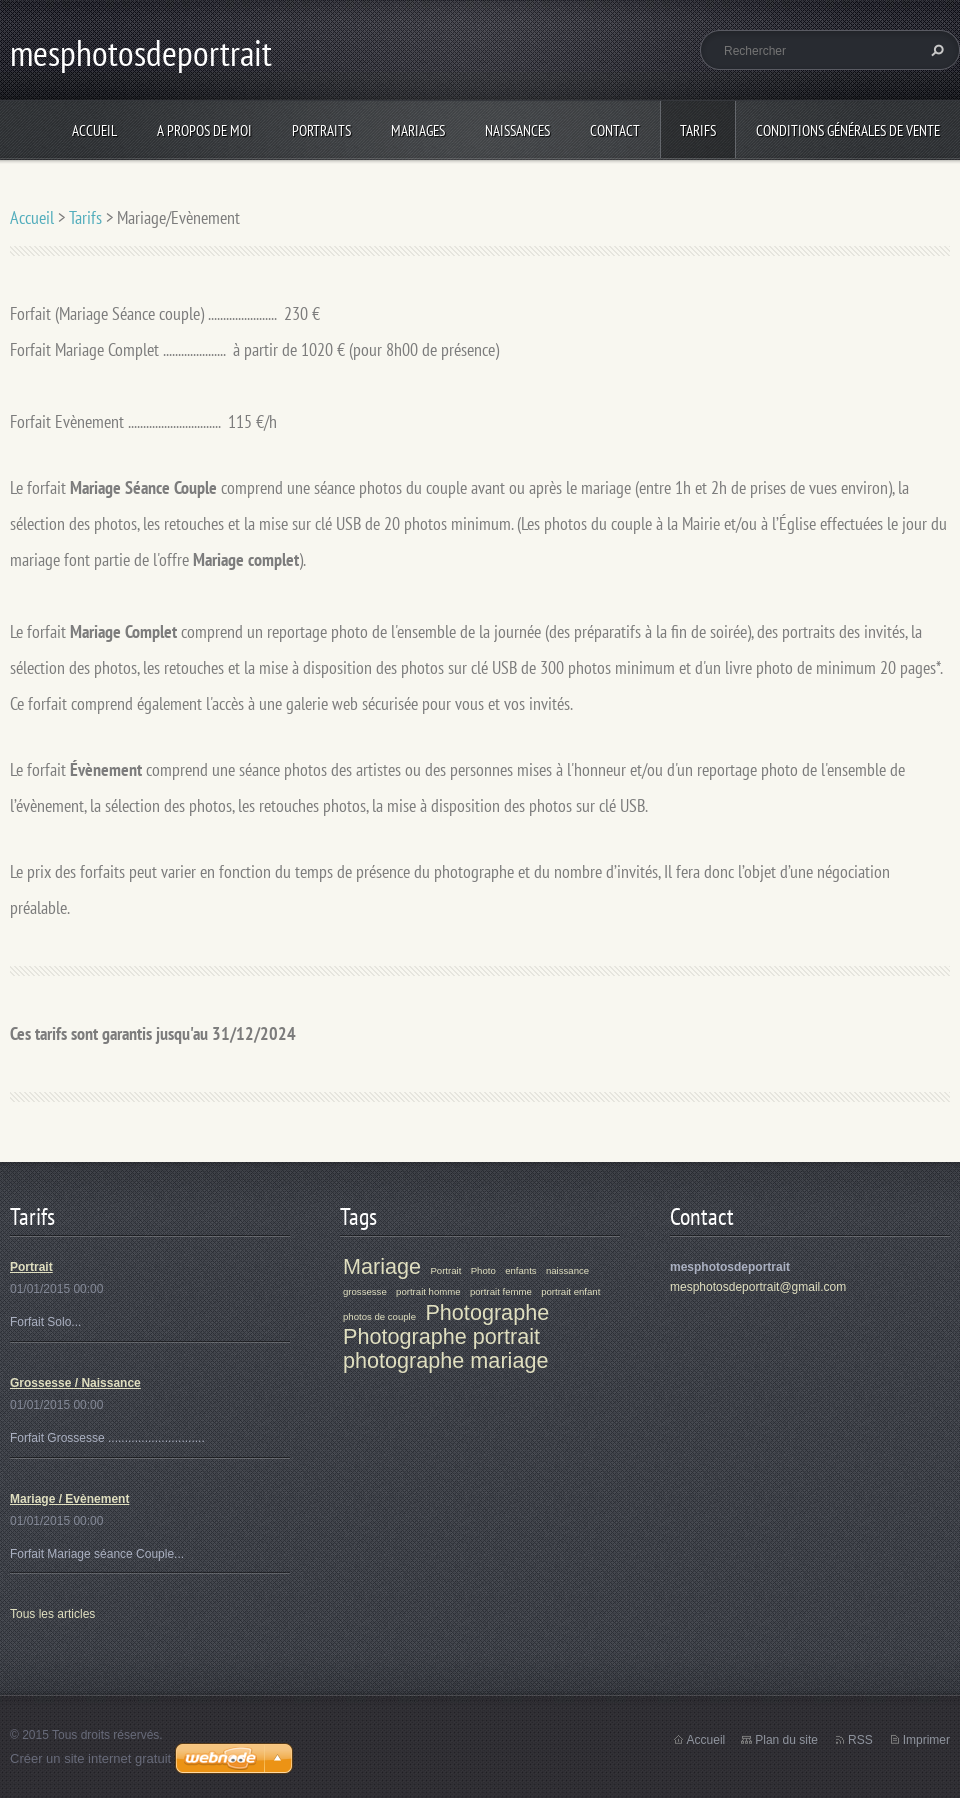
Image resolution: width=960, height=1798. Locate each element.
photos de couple (379, 1316)
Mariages (418, 130)
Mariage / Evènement (69, 1499)
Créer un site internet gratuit (90, 1758)
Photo (483, 1270)
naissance (567, 1270)
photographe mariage (445, 1360)
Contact (615, 130)
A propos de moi (204, 130)
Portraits (321, 130)
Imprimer (926, 1740)
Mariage (382, 1266)
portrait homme (428, 1291)
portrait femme (501, 1291)
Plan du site (786, 1740)
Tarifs (698, 130)
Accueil (94, 130)
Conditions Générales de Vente (848, 130)
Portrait (31, 1267)
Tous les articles (52, 1614)
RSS (860, 1740)
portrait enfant (570, 1291)
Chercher (935, 50)
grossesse (365, 1291)
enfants (520, 1270)
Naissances (517, 130)
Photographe (487, 1312)
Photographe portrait (441, 1336)
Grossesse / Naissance (75, 1383)
